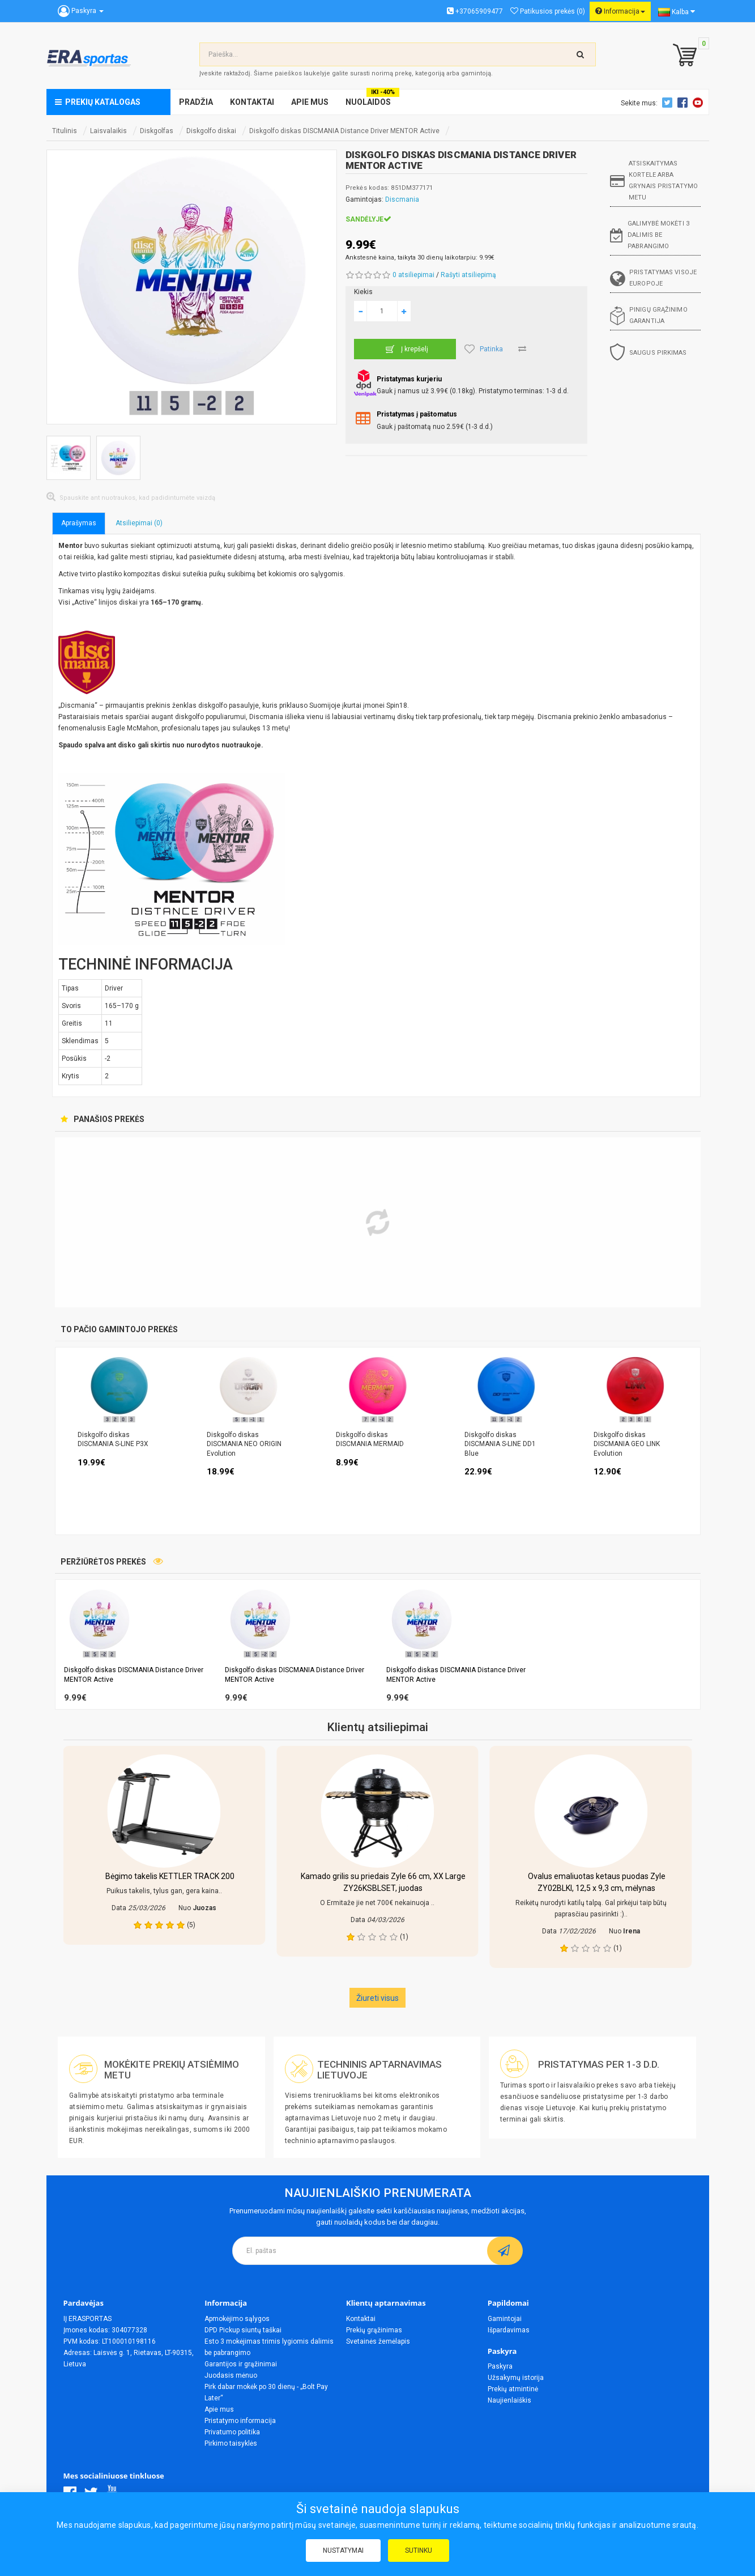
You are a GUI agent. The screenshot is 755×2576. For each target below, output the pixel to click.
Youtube (699, 102)
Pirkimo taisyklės (230, 2443)
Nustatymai (343, 2550)
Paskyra (500, 2366)
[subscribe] (505, 2251)
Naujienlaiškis (509, 2400)
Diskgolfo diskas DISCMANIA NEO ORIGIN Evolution (244, 1444)
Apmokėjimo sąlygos (237, 2319)
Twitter (669, 102)
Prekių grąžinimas (374, 2330)
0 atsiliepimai (413, 275)
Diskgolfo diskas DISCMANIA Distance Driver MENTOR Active (344, 131)
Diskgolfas (156, 131)
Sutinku (418, 2550)
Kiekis (363, 292)
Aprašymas (78, 523)
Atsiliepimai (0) (139, 523)
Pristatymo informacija (240, 2421)
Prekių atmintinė (513, 2389)
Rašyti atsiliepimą (468, 275)
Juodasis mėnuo (230, 2375)
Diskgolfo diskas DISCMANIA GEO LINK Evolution (627, 1444)
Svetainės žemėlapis (378, 2341)
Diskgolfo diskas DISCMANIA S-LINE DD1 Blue (500, 1444)
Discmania (402, 199)
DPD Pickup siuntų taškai (242, 2330)
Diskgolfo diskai (211, 131)
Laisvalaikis (108, 131)
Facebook (684, 102)
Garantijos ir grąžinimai (240, 2364)
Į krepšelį (404, 349)
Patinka (483, 349)
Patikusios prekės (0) (547, 11)
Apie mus (219, 2409)
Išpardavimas (509, 2330)
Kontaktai (361, 2319)
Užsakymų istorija (516, 2378)
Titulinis (64, 131)
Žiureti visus (377, 1998)
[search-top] (580, 54)
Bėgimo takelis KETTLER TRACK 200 (169, 1876)
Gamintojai (505, 2319)
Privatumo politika (232, 2432)
